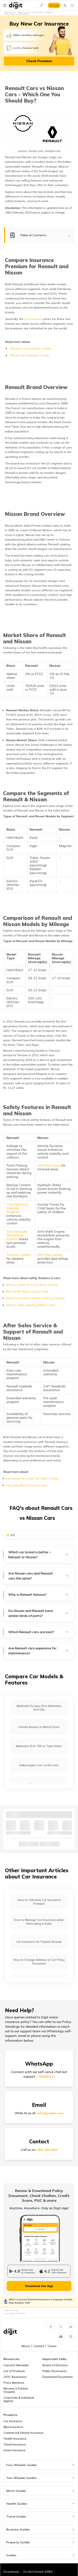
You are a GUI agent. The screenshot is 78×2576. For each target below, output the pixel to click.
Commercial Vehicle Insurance (23, 2432)
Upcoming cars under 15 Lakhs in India (32, 1478)
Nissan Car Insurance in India (30, 355)
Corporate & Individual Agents (19, 2399)
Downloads (11, 2572)
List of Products (14, 2371)
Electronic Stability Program (17, 1208)
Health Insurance (15, 2438)
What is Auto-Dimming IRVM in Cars (30, 1305)
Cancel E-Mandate (16, 2365)
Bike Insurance (13, 2427)
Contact (38, 2346)
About (25, 2346)
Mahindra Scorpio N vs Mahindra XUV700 (39, 1708)
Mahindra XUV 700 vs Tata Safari (39, 1746)
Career (52, 2346)
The (10, 1204)
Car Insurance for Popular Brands (39, 1942)
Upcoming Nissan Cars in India (26, 1485)
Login (55, 5)
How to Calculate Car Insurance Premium (39, 1901)
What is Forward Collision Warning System (35, 1298)
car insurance (33, 319)
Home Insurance (14, 2450)
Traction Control (18, 1255)
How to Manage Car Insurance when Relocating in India (39, 1921)
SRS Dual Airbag (49, 1255)
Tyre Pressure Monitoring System (16, 1235)
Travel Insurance (15, 2444)
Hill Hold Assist (49, 1165)
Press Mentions (14, 2382)
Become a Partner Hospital (16, 2390)
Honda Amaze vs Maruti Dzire (39, 1727)
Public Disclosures (54, 2371)
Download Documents (57, 2376)
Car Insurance (13, 2421)
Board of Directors (55, 2365)
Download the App (39, 2286)
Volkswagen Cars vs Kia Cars (39, 1765)
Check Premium (39, 61)
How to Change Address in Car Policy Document (39, 1961)
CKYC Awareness (15, 2376)
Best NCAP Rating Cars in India (27, 1291)
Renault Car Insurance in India (30, 348)
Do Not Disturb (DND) (38, 2572)
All (12, 1535)
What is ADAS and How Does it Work (32, 1285)
